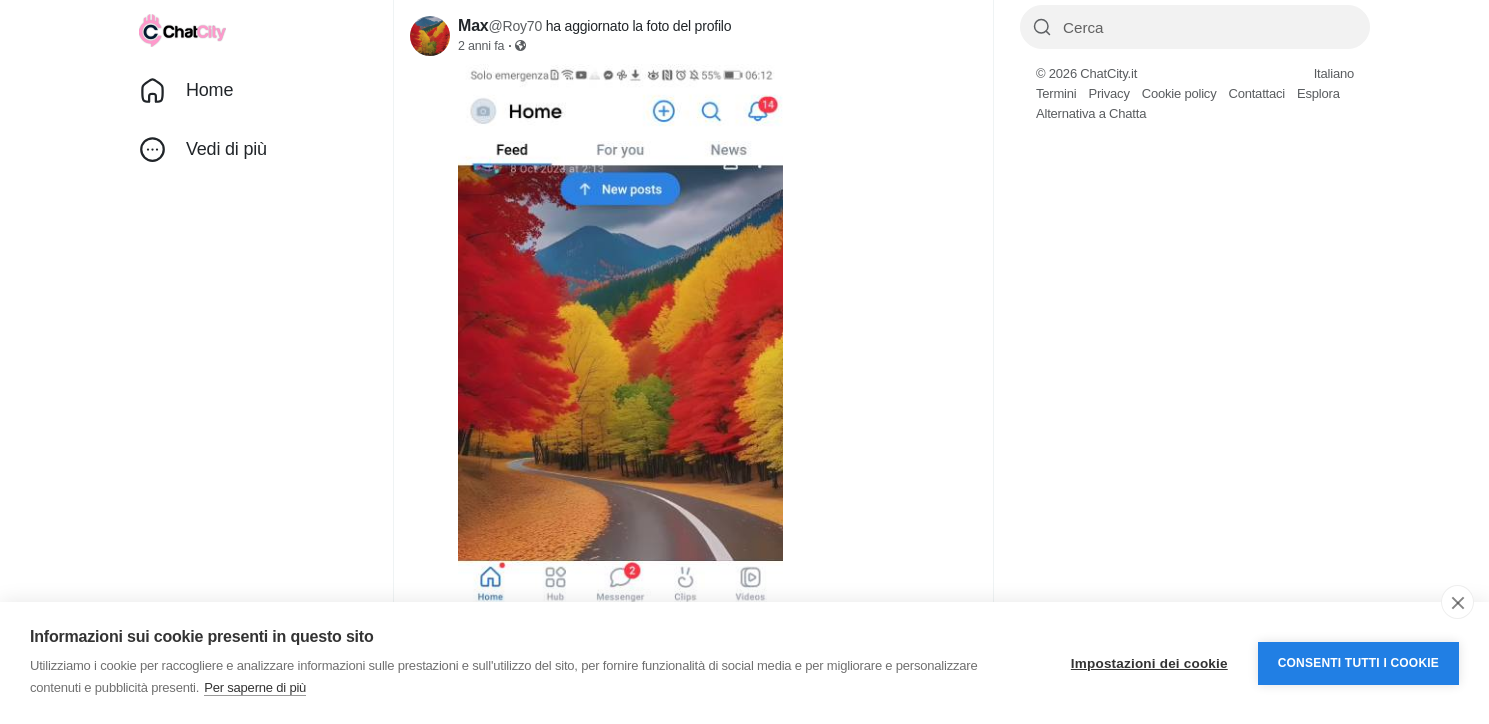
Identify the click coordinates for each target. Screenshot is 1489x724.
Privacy (1109, 93)
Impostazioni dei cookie (1149, 663)
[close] (1457, 602)
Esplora (1318, 93)
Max (473, 25)
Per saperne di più (255, 687)
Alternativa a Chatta (1091, 113)
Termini (1056, 93)
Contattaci (1256, 93)
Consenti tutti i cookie (1358, 663)
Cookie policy (1179, 93)
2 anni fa (481, 46)
